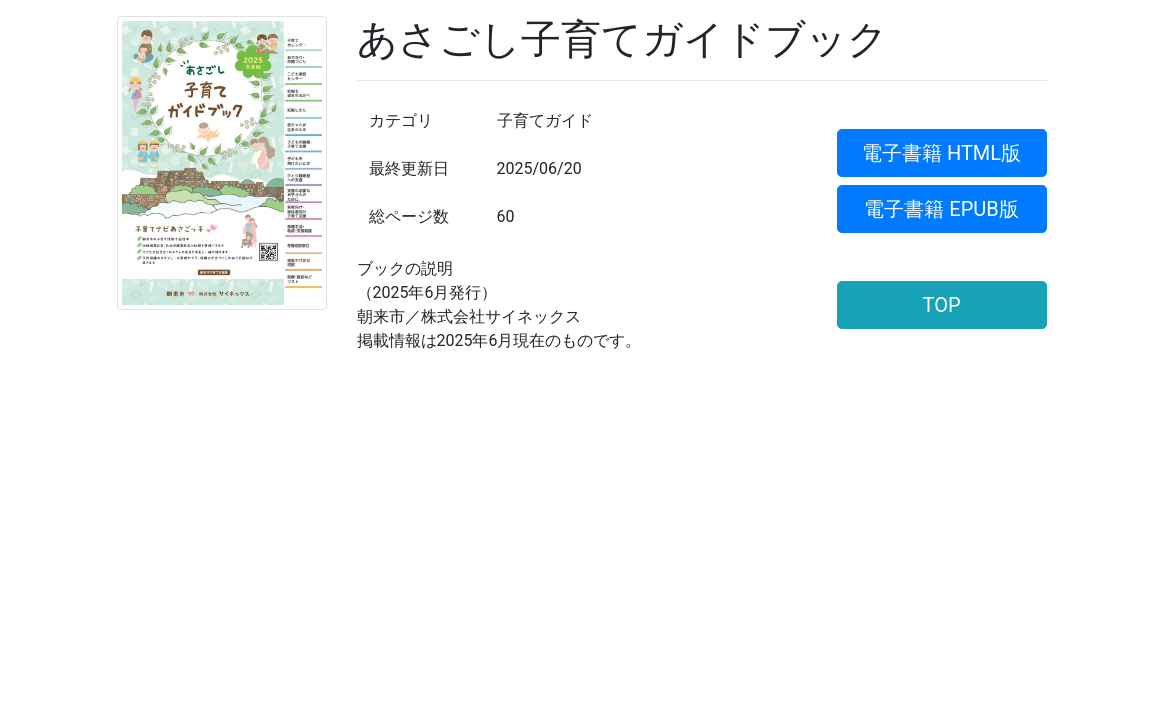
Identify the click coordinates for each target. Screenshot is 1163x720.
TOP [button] (941, 305)
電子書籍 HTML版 (941, 153)
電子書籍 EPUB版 (941, 209)
